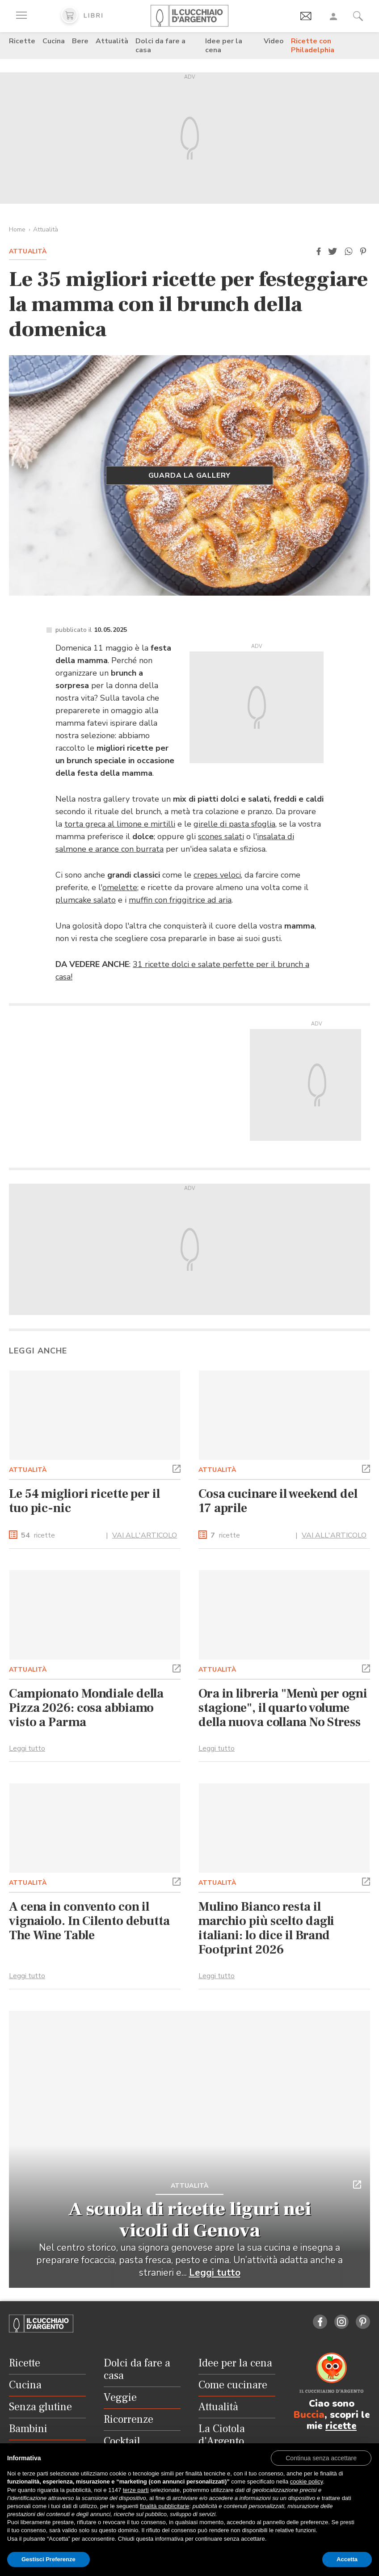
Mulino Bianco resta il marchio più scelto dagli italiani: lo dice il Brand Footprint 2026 (266, 1928)
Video (274, 41)
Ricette (22, 41)
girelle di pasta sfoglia (234, 824)
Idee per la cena (223, 45)
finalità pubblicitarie (165, 2506)
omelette (119, 887)
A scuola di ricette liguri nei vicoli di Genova (189, 2220)
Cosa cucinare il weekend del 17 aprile (278, 1501)
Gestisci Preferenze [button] (48, 2559)
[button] (318, 252)
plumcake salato (85, 900)
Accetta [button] (347, 2559)
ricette (38, 1535)
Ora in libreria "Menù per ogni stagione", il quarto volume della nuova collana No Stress (282, 1707)
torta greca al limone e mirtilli (119, 824)
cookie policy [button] (306, 2481)
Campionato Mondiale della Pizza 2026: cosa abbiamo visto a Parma (86, 1707)
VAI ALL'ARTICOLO (144, 1535)
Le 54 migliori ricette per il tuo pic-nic (84, 1501)
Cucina (53, 41)
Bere (80, 41)
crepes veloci (217, 875)
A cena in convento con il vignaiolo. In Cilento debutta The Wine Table (89, 1921)
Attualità (112, 41)
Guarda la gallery (189, 475)
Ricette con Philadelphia (312, 45)
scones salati (221, 836)
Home (17, 229)
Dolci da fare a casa (160, 45)
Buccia (309, 2414)
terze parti (136, 2490)
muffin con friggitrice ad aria (180, 900)
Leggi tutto (27, 1748)
